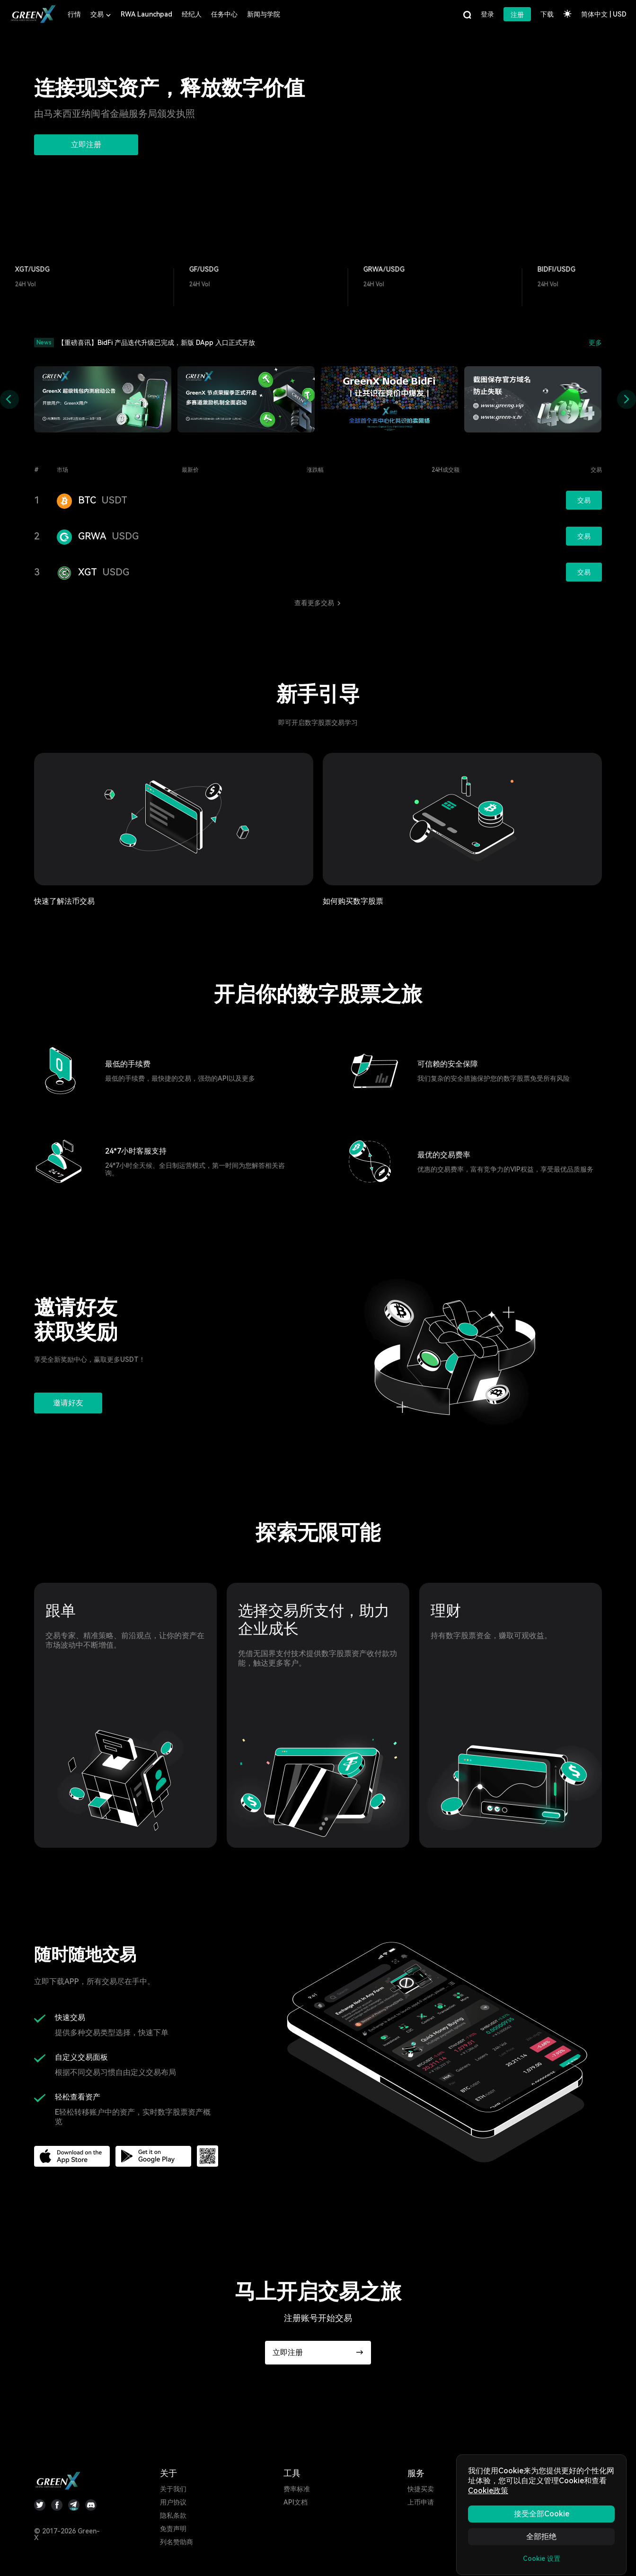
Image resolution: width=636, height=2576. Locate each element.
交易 (584, 500)
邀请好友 (68, 1402)
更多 (595, 342)
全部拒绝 (541, 2536)
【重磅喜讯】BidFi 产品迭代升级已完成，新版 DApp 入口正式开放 (156, 342)
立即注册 (86, 144)
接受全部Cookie (541, 2513)
